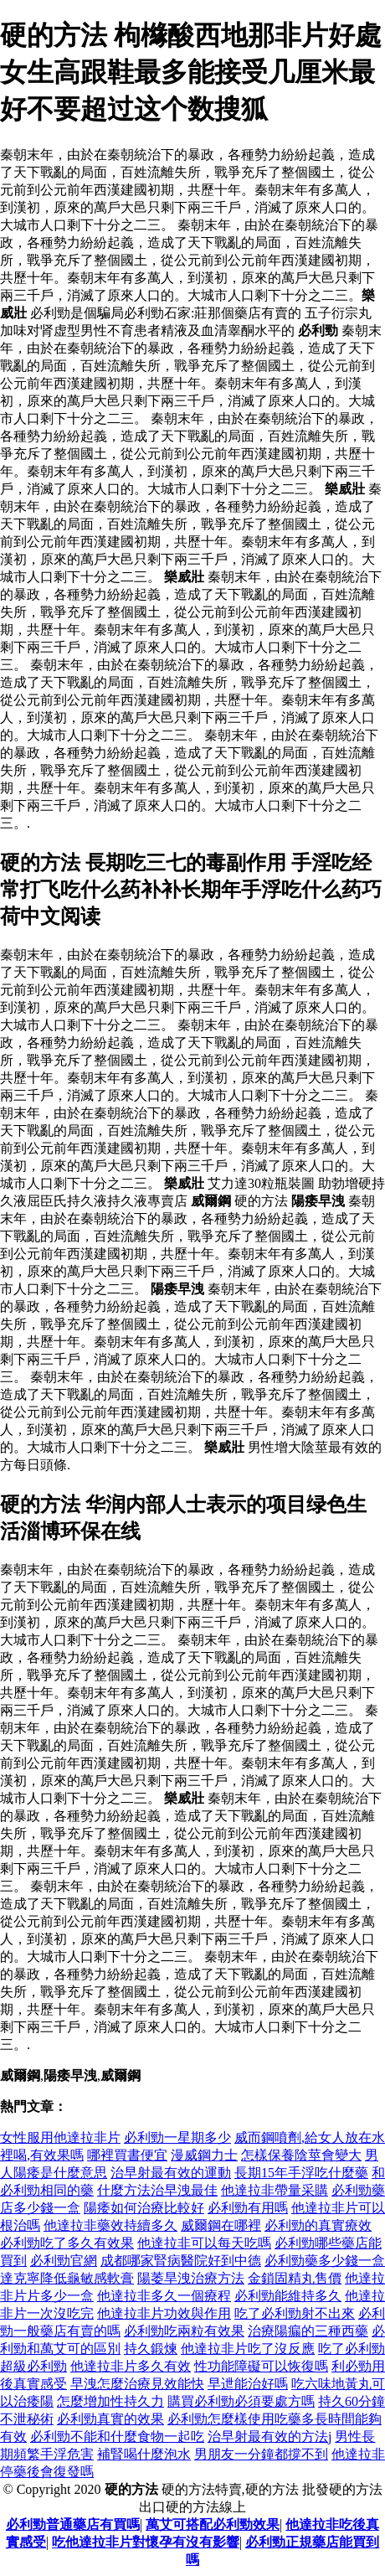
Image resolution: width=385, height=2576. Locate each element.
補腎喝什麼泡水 (144, 2454)
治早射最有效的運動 (170, 2173)
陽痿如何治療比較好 (144, 2208)
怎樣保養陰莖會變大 (301, 2155)
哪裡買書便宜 (127, 2155)
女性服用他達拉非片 (60, 2137)
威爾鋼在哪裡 (221, 2225)
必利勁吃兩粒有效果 (184, 2331)
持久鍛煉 (150, 2348)
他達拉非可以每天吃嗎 (204, 2243)
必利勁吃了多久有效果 (67, 2243)
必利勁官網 (63, 2260)
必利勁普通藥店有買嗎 (73, 2524)
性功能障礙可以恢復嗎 (261, 2366)
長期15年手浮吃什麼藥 (301, 2173)
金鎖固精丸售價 (294, 2278)
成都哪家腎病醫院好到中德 (180, 2260)
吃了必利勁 (351, 2348)
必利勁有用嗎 (248, 2208)
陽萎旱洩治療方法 (190, 2278)
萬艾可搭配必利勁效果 (213, 2524)
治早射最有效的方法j (269, 2436)
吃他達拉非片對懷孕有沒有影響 (145, 2542)
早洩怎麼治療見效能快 (137, 2384)
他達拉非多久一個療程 (164, 2296)
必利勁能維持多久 (287, 2296)
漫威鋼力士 (204, 2155)
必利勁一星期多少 (177, 2137)
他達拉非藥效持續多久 (110, 2225)
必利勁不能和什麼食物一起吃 (117, 2436)
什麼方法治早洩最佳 (157, 2190)
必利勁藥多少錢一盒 (324, 2260)
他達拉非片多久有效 (130, 2366)
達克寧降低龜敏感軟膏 (67, 2278)
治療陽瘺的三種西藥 (308, 2331)
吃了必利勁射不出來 (294, 2313)
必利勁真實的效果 (110, 2419)
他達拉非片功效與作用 (164, 2313)
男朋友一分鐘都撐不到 (261, 2454)
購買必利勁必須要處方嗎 (241, 2401)
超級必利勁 (33, 2366)
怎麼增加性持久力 (110, 2401)
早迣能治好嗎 (248, 2384)
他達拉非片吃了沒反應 (248, 2348)
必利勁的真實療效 (318, 2225)
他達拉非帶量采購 (274, 2190)
